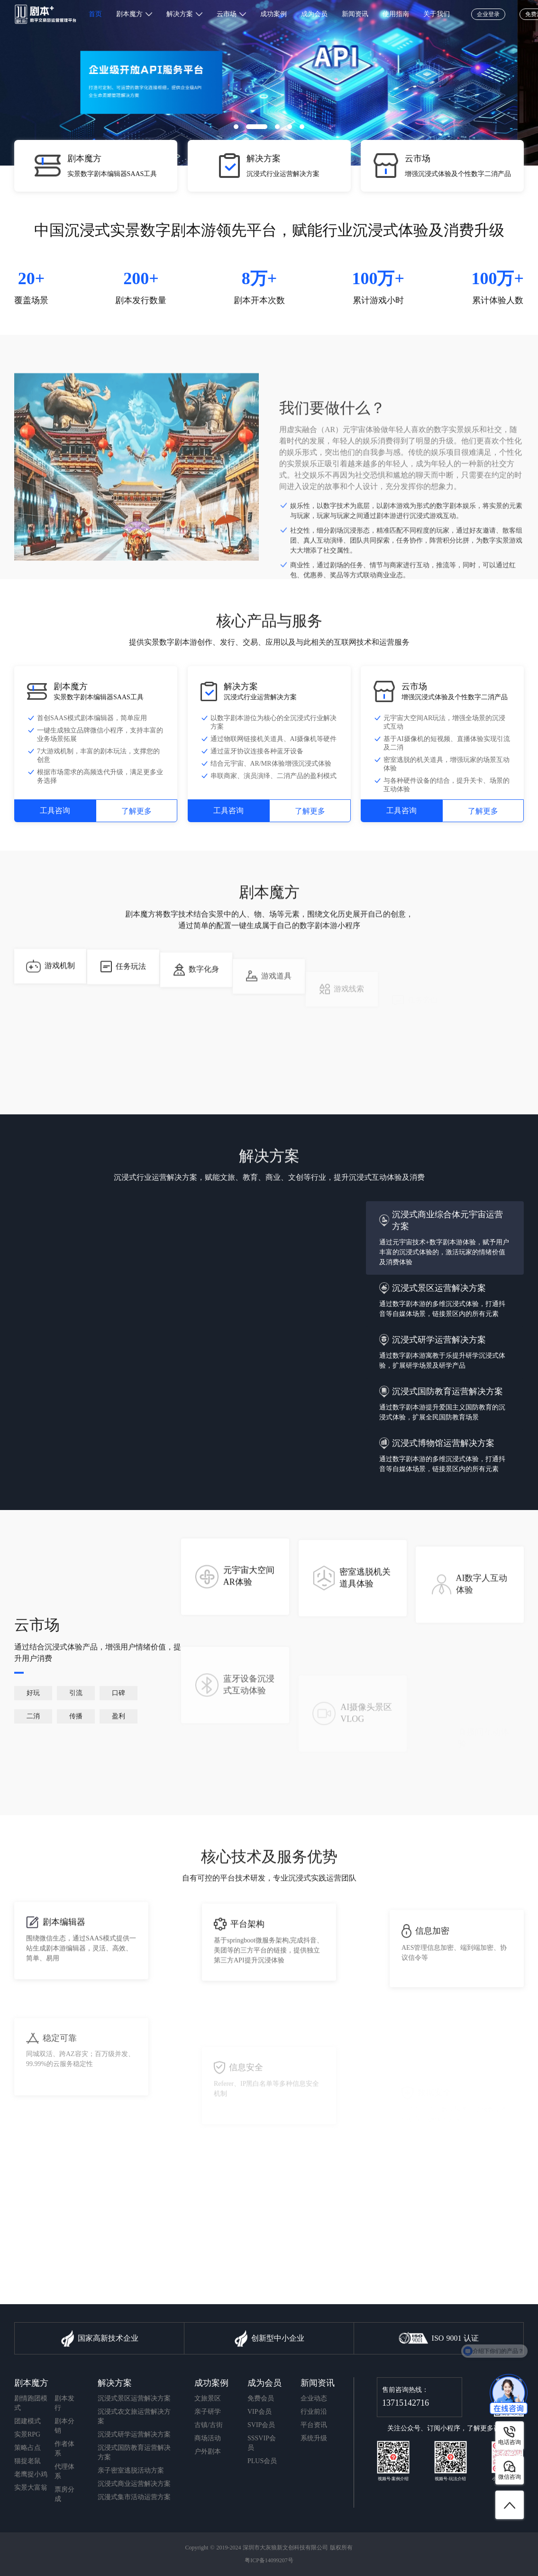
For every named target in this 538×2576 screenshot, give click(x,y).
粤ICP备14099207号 (269, 2560)
